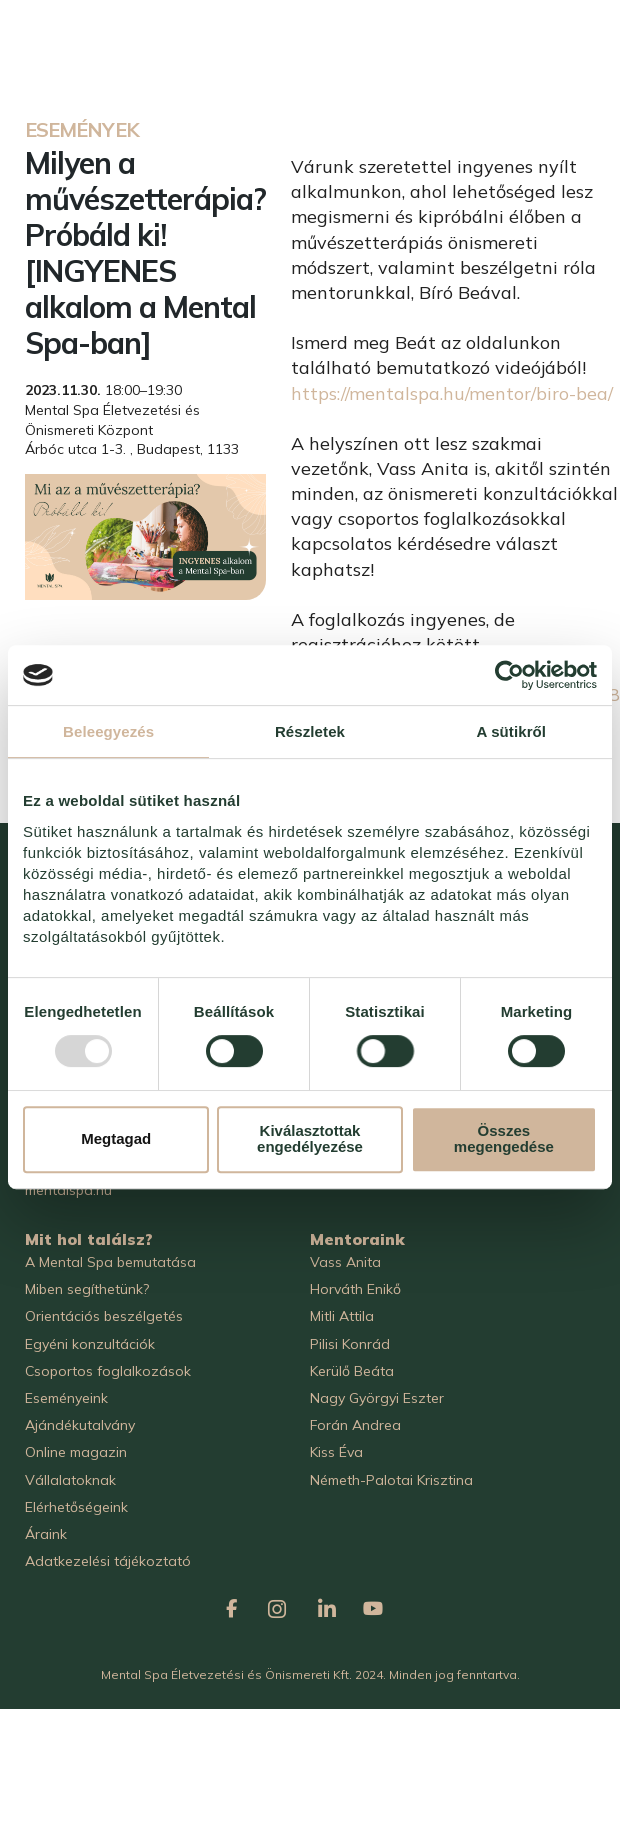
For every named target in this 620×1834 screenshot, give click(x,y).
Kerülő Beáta (352, 1371)
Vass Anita (345, 1262)
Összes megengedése (504, 1139)
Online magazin (76, 1452)
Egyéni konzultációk (90, 1344)
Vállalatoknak (70, 1480)
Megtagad (116, 1138)
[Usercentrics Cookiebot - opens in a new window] (509, 675)
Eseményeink (66, 1398)
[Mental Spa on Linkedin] (327, 1604)
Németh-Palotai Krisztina (391, 1480)
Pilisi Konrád (350, 1344)
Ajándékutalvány (80, 1425)
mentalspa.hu (68, 1190)
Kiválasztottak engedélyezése (310, 1139)
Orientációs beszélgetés (104, 1316)
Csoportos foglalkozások (108, 1371)
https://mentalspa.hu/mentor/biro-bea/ (452, 393)
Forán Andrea (355, 1425)
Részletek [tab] (310, 731)
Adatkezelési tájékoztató (108, 1561)
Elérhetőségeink (76, 1507)
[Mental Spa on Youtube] (373, 1604)
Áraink (46, 1534)
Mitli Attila (342, 1316)
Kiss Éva (336, 1452)
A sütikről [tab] (512, 731)
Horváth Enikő (355, 1289)
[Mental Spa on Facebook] (232, 1604)
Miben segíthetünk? (87, 1289)
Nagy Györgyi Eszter (377, 1398)
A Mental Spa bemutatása (110, 1262)
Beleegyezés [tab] (108, 731)
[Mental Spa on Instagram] (277, 1604)
